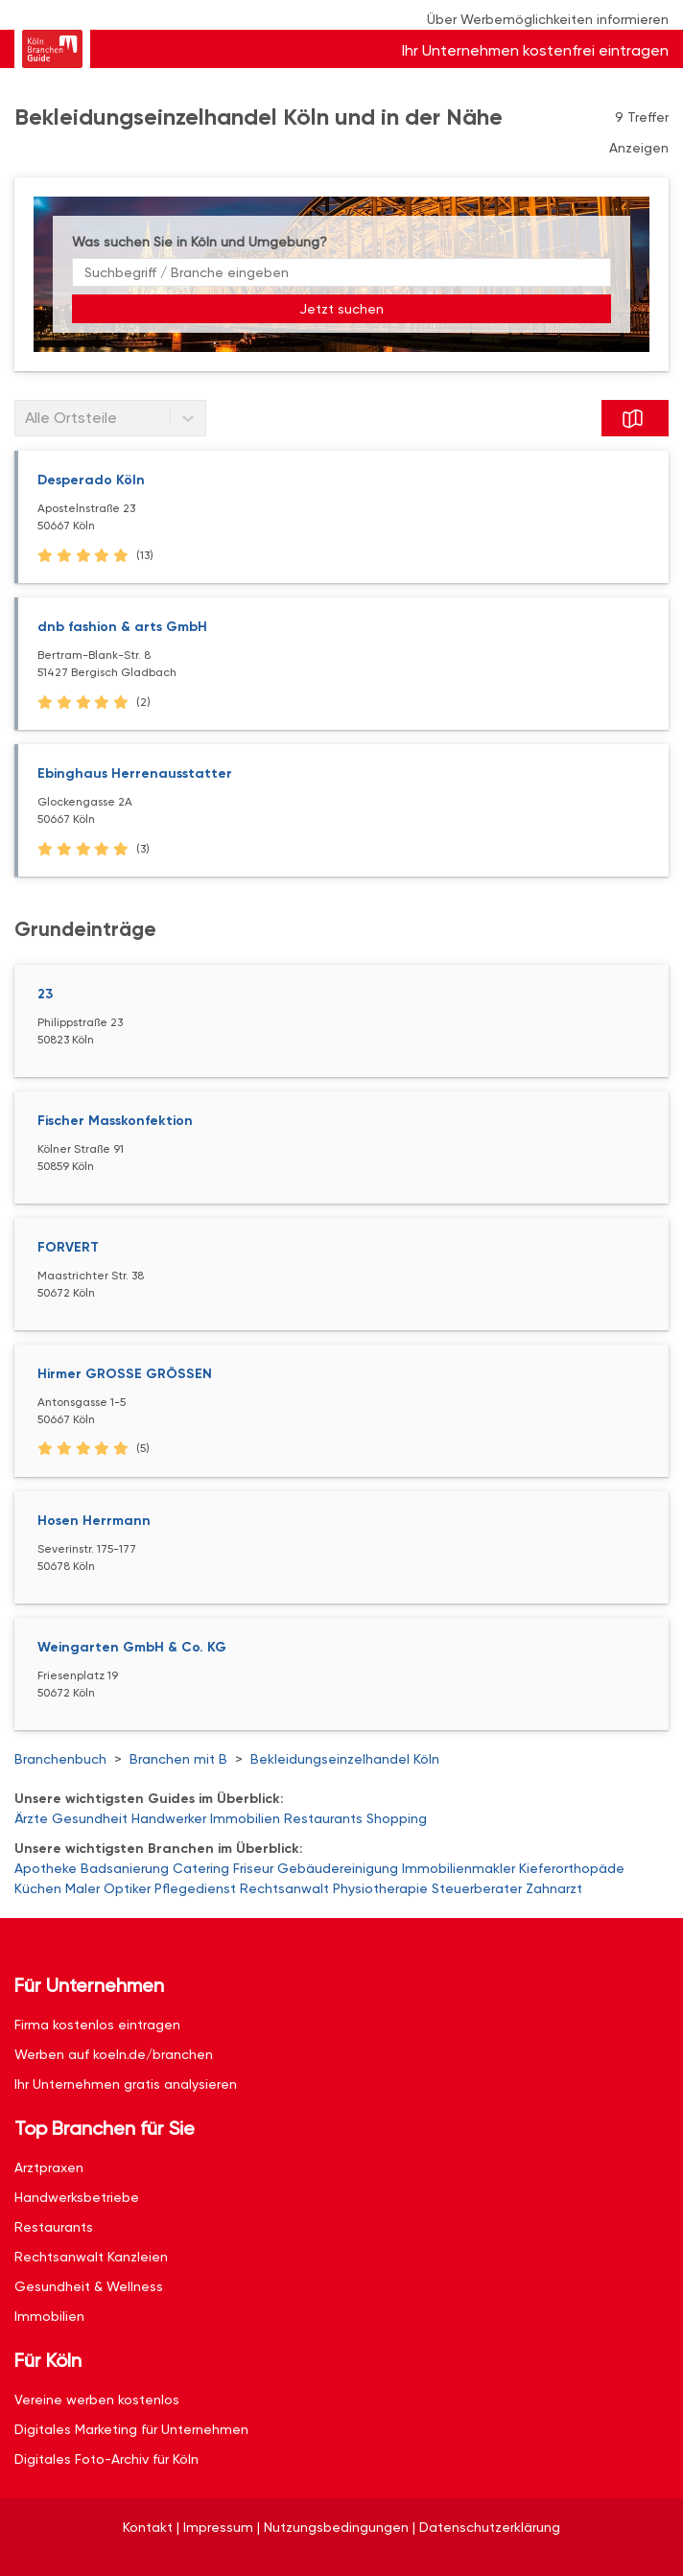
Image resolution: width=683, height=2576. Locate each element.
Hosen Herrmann (94, 1520)
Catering (201, 1868)
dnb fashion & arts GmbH (122, 627)
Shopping (396, 1818)
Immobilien (245, 1818)
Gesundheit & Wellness (88, 2286)
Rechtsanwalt (284, 1888)
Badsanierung (125, 1868)
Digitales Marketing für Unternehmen (131, 2429)
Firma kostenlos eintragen (97, 2024)
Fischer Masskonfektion (115, 1120)
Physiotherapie (380, 1888)
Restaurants (323, 1818)
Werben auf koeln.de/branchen (113, 2054)
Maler (82, 1888)
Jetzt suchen (341, 308)
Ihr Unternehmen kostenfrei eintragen (535, 50)
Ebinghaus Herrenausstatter (134, 773)
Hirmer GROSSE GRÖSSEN (124, 1374)
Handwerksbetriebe (76, 2197)
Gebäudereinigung (337, 1868)
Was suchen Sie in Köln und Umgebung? (199, 241)
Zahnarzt (554, 1888)
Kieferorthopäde (571, 1868)
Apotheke (45, 1868)
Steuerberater (477, 1888)
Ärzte (31, 1818)
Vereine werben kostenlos (96, 2399)
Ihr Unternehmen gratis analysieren (125, 2084)
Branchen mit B (178, 1759)
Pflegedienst (195, 1888)
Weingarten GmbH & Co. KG (131, 1647)
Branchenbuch (60, 1759)
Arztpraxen (48, 2167)
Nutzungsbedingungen (336, 2527)
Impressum (218, 2527)
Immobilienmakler (458, 1868)
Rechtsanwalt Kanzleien (91, 2256)
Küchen (37, 1888)
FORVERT (68, 1247)
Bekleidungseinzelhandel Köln (344, 1759)
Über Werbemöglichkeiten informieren (548, 19)
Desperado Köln (91, 480)
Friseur (253, 1868)
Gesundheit (90, 1818)
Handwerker (168, 1818)
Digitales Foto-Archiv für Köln (106, 2459)
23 (45, 994)
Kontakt (148, 2527)
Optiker (127, 1888)
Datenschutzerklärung (489, 2527)
